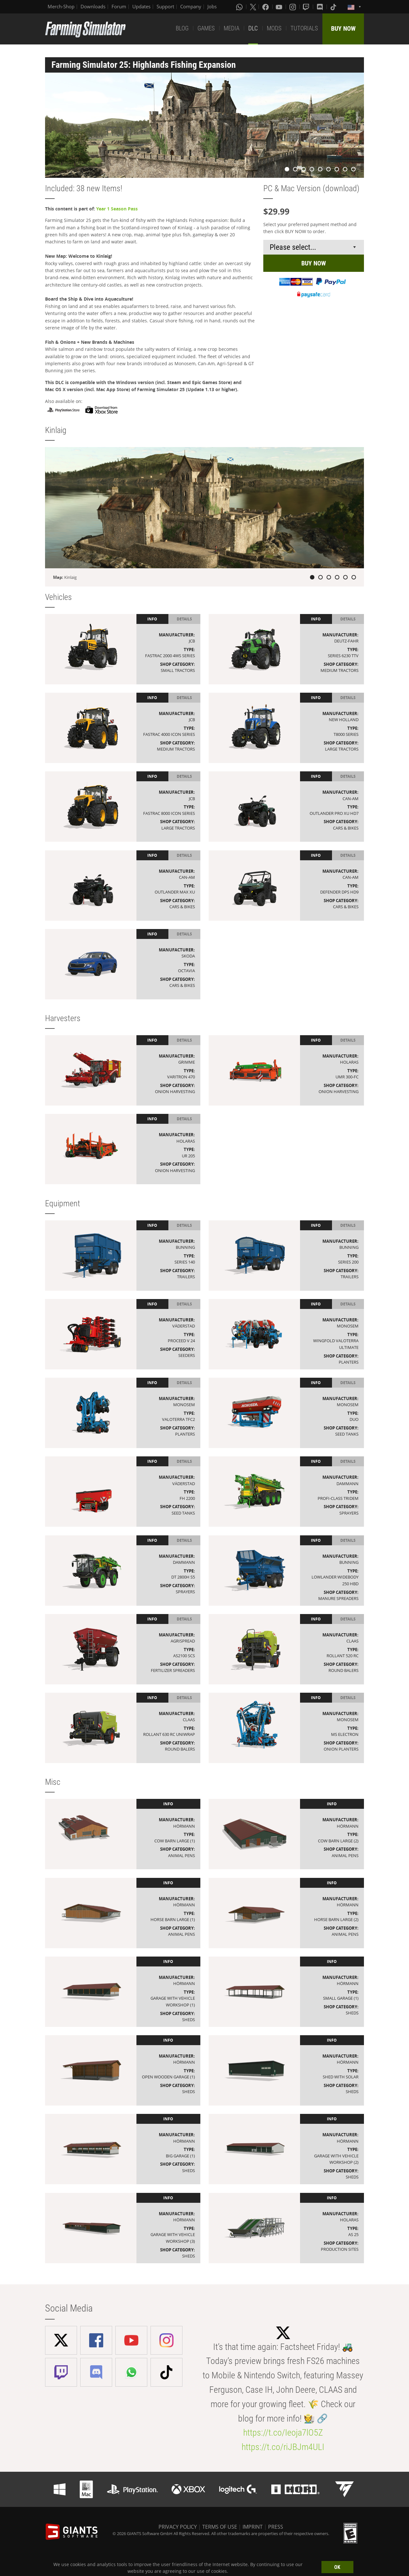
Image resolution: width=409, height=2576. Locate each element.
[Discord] (320, 6)
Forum (119, 6)
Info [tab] (152, 619)
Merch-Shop (61, 6)
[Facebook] (266, 6)
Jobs (212, 6)
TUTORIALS (304, 28)
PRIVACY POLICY (177, 2526)
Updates (141, 6)
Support (165, 6)
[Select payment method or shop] (313, 247)
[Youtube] (279, 6)
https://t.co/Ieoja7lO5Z (283, 2432)
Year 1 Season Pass (117, 209)
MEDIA (231, 28)
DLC (253, 28)
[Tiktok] (334, 6)
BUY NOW (343, 28)
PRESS (275, 2526)
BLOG (182, 28)
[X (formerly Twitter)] (253, 6)
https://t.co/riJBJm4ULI (283, 2447)
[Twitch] (307, 6)
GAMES (206, 28)
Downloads (93, 6)
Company (190, 6)
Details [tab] (184, 619)
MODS (274, 28)
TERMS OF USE (219, 2526)
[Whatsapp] (240, 6)
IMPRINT (253, 2526)
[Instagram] (293, 6)
